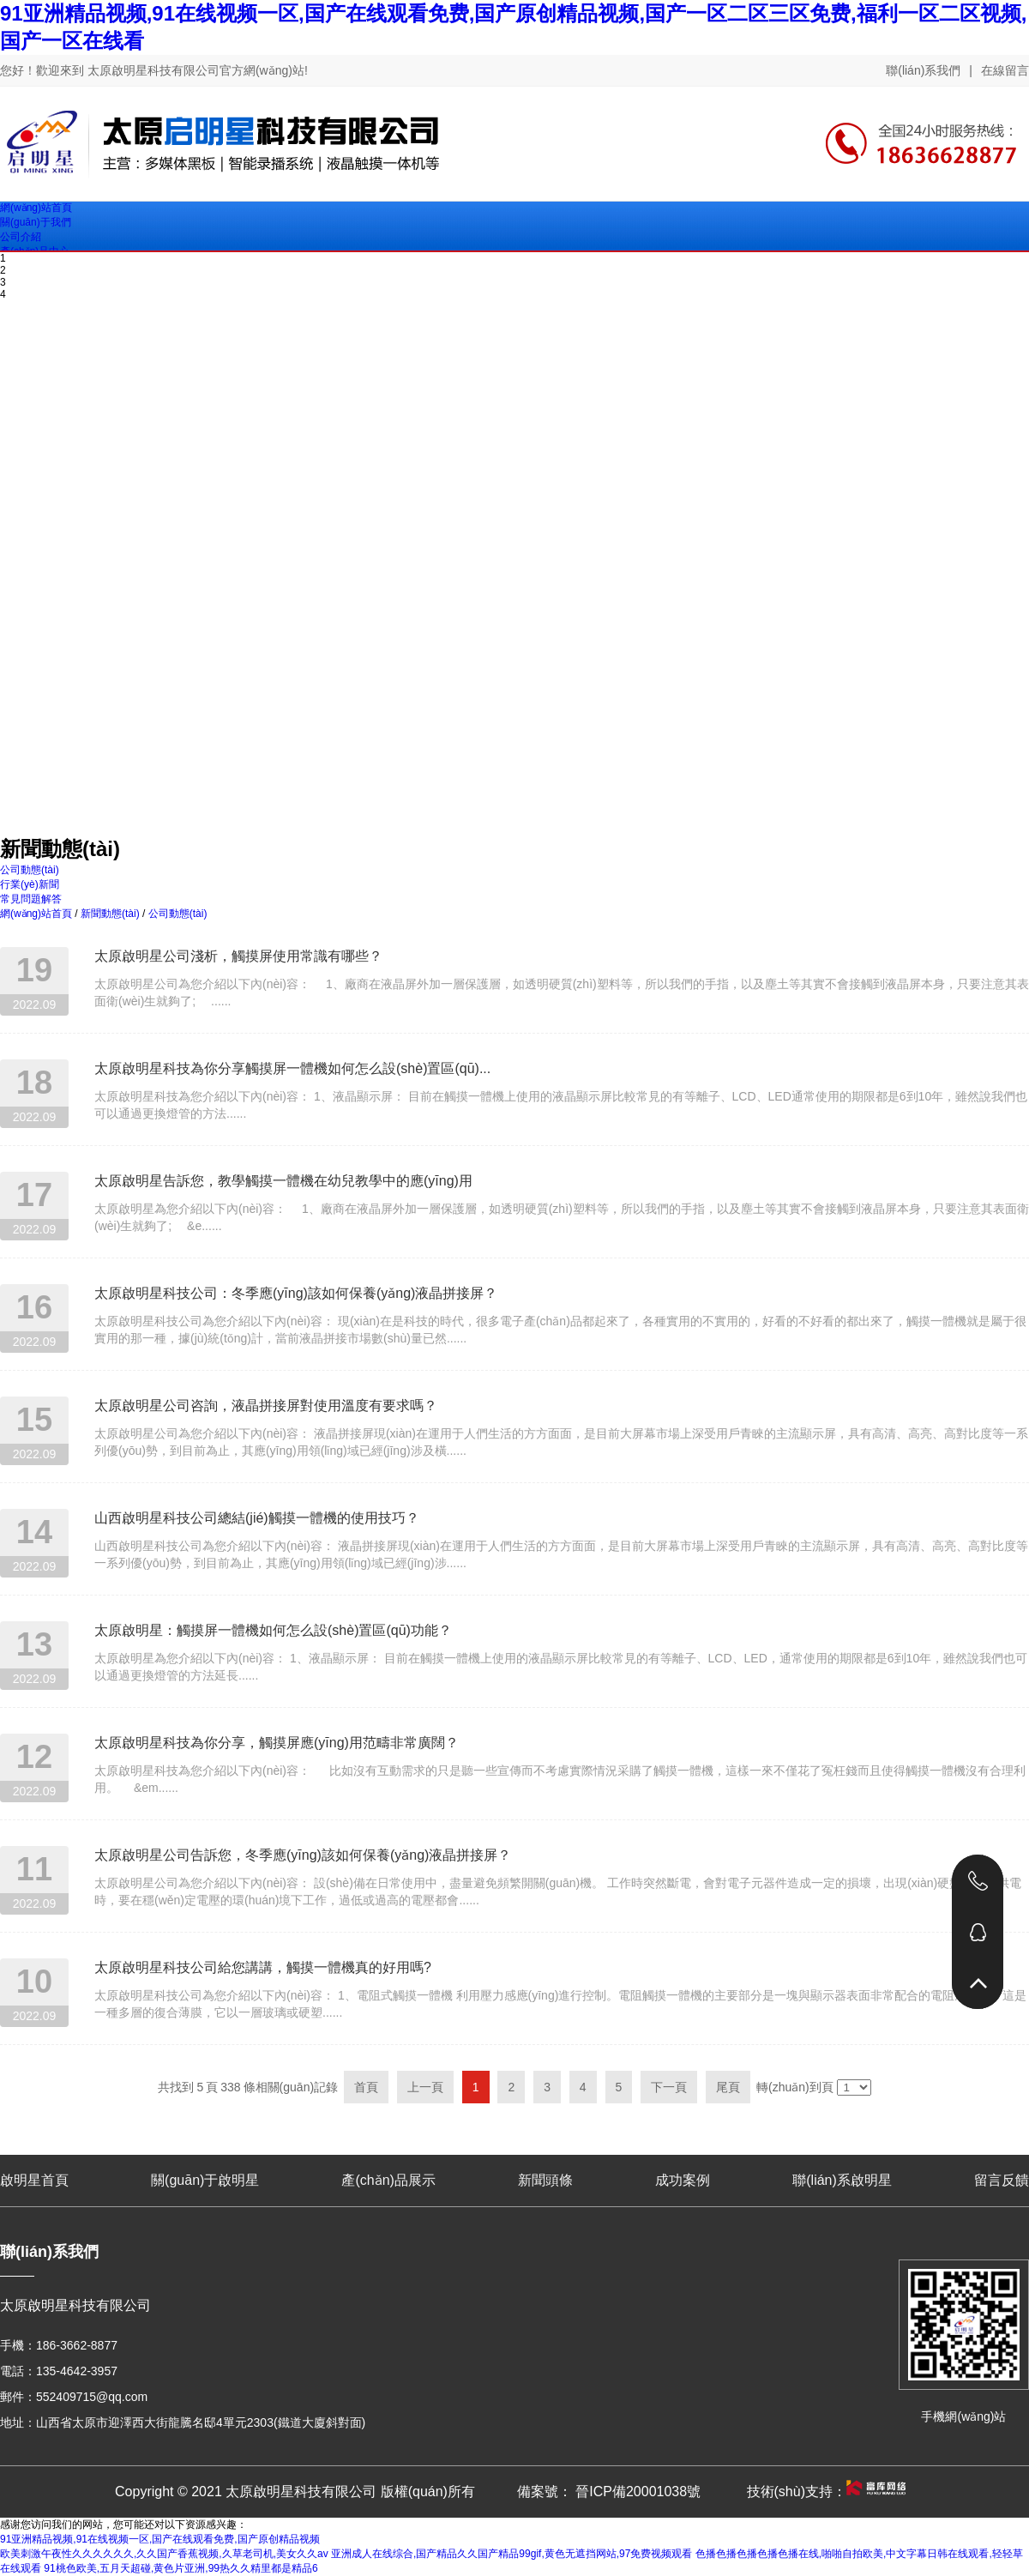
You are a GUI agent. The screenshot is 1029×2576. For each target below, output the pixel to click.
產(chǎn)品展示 (388, 2180)
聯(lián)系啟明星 (842, 2180)
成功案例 (682, 2180)
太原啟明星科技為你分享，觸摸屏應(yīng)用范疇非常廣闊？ (276, 1742)
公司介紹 (20, 237)
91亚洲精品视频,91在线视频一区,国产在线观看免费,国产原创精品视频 (160, 2539)
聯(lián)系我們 (923, 70)
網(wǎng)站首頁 (36, 914)
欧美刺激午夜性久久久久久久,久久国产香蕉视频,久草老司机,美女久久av (164, 2554)
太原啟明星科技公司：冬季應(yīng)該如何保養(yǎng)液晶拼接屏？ (295, 1293)
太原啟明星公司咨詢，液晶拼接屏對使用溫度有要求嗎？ (265, 1405)
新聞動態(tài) (110, 914)
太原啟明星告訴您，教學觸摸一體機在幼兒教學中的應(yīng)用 (283, 1180)
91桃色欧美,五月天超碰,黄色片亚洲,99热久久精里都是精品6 (180, 2568)
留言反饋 (1001, 2180)
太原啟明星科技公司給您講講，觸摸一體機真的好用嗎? (262, 1967)
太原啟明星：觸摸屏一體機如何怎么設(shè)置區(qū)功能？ (273, 1630)
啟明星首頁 (34, 2180)
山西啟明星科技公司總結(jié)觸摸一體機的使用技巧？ (256, 1518)
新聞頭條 (545, 2180)
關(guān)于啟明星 (205, 2180)
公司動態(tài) (176, 914)
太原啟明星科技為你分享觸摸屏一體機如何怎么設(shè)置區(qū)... (292, 1068)
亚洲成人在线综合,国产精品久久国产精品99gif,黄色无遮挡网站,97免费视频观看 (511, 2554)
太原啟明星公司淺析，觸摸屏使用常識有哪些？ (238, 956)
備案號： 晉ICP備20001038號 (609, 2491)
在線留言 (1005, 70)
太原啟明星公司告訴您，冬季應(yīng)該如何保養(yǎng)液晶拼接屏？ (302, 1855)
